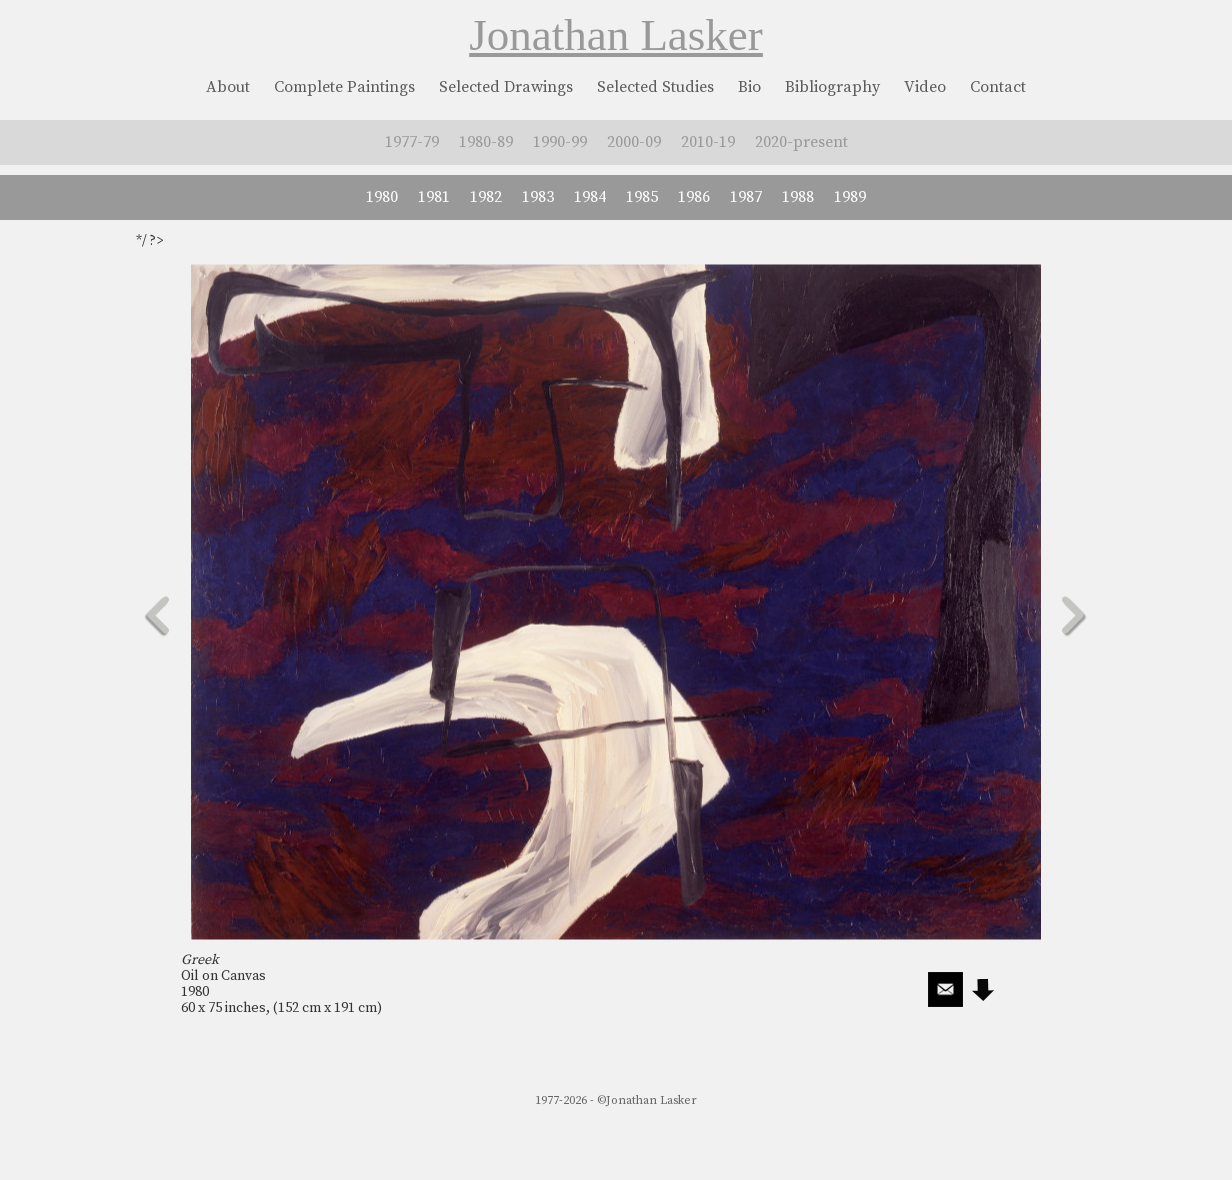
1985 (642, 197)
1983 (538, 197)
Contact (998, 87)
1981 (434, 197)
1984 (590, 197)
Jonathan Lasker (616, 35)
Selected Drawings (506, 87)
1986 (694, 197)
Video (925, 87)
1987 (746, 197)
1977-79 (412, 142)
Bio (749, 87)
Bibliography (832, 87)
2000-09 (634, 142)
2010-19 (708, 142)
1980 (382, 197)
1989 (850, 197)
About (228, 87)
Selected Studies (655, 87)
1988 (798, 197)
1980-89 (486, 142)
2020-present (801, 142)
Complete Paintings (344, 87)
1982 (486, 197)
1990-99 (560, 142)
